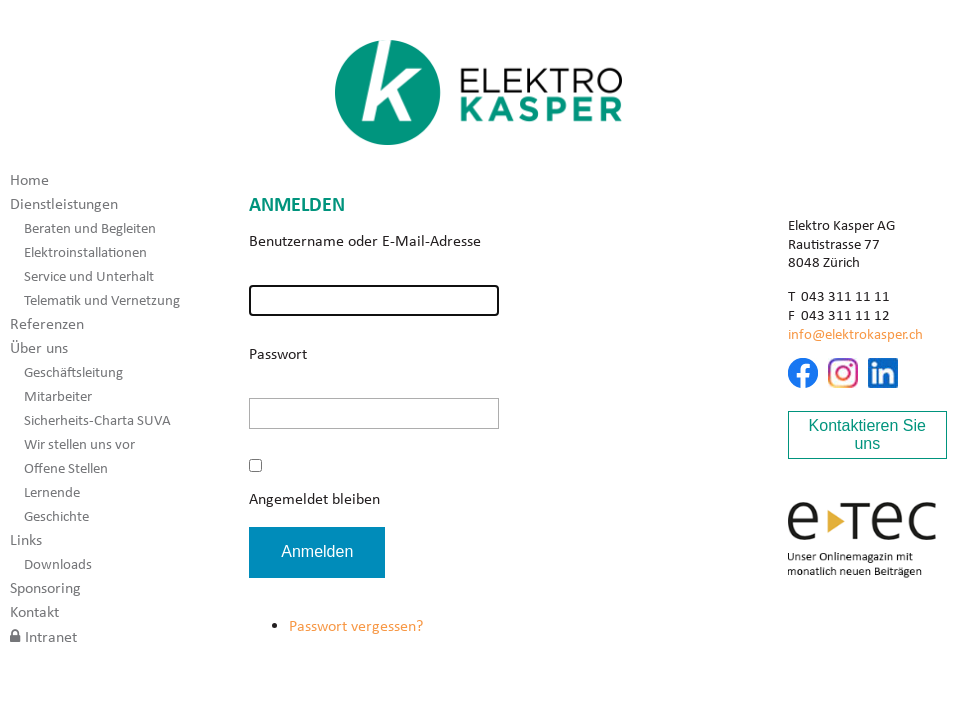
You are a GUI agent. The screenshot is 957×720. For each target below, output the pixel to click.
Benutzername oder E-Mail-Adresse (365, 240)
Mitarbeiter (58, 396)
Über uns (39, 347)
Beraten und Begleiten (90, 228)
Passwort (278, 353)
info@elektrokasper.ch (855, 334)
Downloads (58, 564)
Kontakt (34, 611)
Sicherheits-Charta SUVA (97, 420)
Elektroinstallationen (85, 252)
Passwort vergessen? (356, 625)
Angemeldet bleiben (314, 498)
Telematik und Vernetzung (102, 300)
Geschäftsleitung (73, 372)
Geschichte (56, 516)
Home (29, 179)
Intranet (51, 636)
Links (26, 539)
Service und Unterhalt (89, 276)
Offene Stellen (66, 468)
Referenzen (47, 323)
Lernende (52, 492)
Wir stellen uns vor (79, 444)
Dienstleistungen (64, 203)
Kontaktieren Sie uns (867, 434)
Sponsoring (45, 587)
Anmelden (317, 551)
